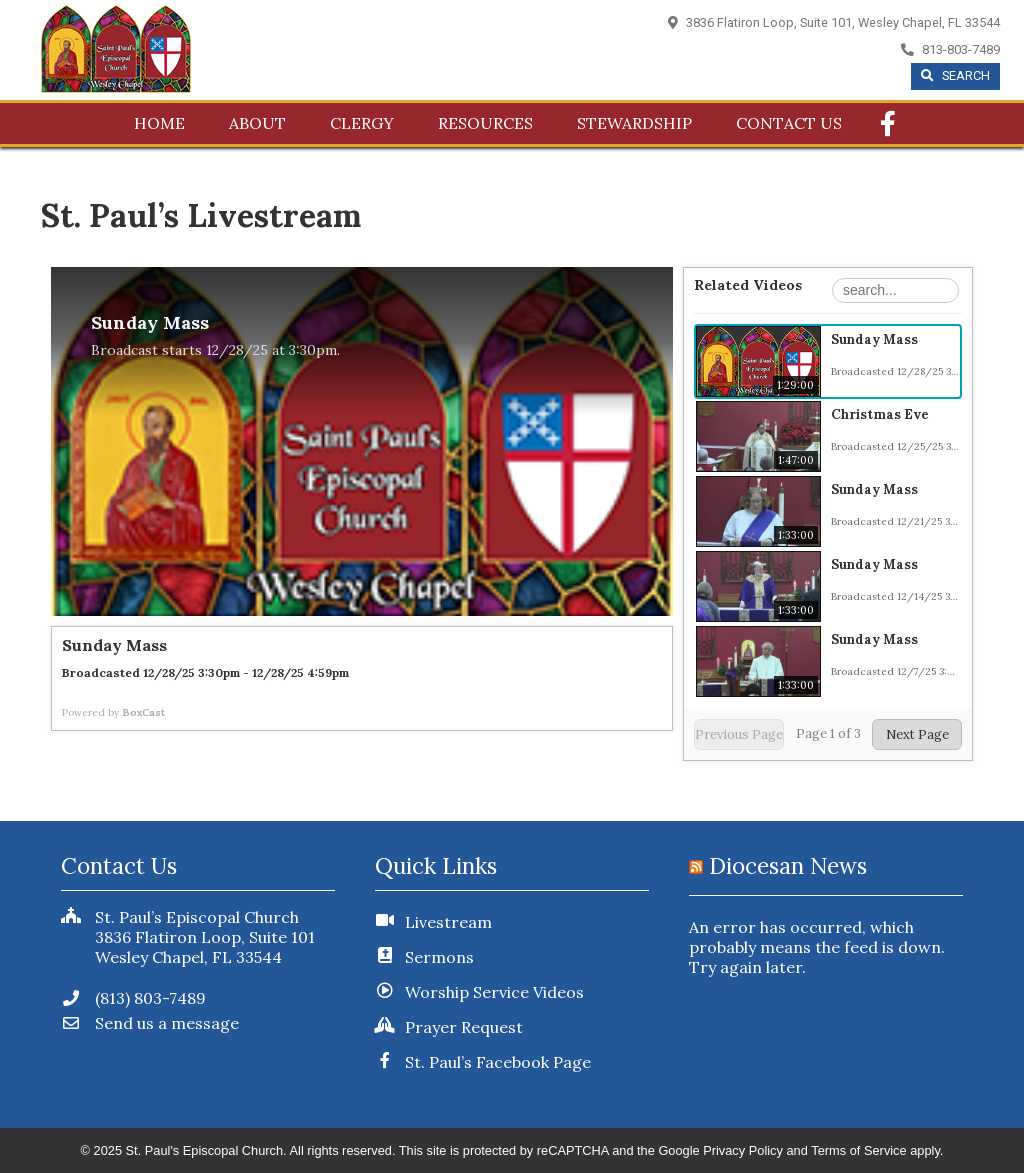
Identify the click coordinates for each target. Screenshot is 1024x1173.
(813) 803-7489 (133, 998)
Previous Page (739, 734)
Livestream (448, 922)
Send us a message (150, 1023)
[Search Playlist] (895, 290)
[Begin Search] (955, 76)
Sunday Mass (874, 339)
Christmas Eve (880, 414)
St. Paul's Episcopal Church (205, 1150)
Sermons (439, 957)
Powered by (113, 712)
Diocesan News (788, 865)
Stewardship (634, 123)
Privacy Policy (743, 1150)
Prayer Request (464, 1027)
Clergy (362, 123)
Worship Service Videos (494, 992)
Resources (485, 123)
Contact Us (789, 123)
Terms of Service (858, 1150)
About (257, 123)
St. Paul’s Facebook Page (498, 1062)
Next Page (917, 734)
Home (159, 123)
